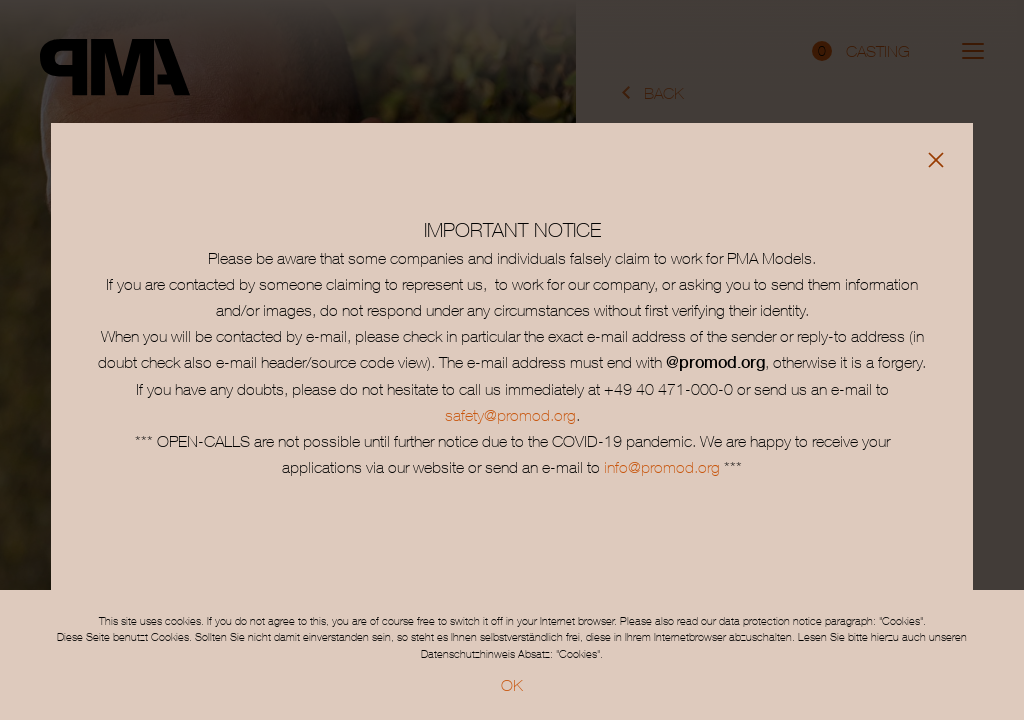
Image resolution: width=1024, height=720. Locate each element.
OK (512, 685)
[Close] (936, 160)
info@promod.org (660, 467)
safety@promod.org (510, 415)
